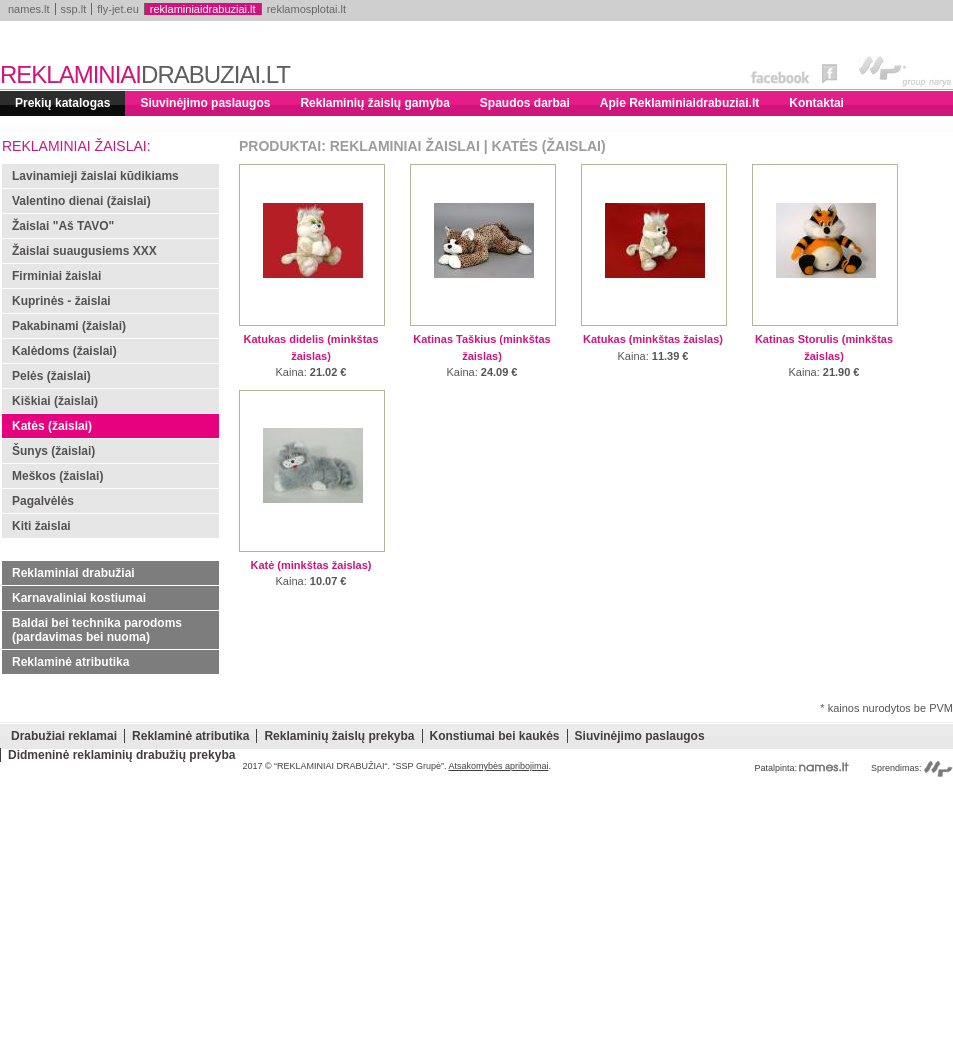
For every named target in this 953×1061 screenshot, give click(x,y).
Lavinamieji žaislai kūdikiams (95, 176)
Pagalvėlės (43, 501)
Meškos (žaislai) (57, 476)
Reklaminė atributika (70, 662)
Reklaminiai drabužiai (73, 573)
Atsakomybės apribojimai (498, 766)
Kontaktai (816, 103)
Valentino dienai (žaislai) (81, 201)
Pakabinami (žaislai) (69, 326)
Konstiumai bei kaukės (495, 736)
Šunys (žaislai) (53, 451)
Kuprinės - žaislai (61, 301)
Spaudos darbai (525, 103)
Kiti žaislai (41, 526)
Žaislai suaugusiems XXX (84, 251)
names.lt (29, 9)
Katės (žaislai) (52, 426)
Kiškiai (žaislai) (55, 401)
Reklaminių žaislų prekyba (339, 736)
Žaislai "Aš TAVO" (63, 226)
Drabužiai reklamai (64, 736)
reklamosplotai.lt (306, 9)
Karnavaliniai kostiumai (79, 598)
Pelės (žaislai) (51, 376)
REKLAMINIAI (145, 74)
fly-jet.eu (118, 9)
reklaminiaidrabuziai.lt (203, 9)
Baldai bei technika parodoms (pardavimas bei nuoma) (97, 630)
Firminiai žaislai (56, 276)
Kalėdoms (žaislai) (64, 351)
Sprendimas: (912, 768)
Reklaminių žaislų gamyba (374, 103)
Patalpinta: (801, 768)
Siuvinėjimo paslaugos (205, 103)
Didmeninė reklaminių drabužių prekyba (121, 755)
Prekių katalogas (62, 103)
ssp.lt (74, 9)
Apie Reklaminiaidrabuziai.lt (679, 103)
